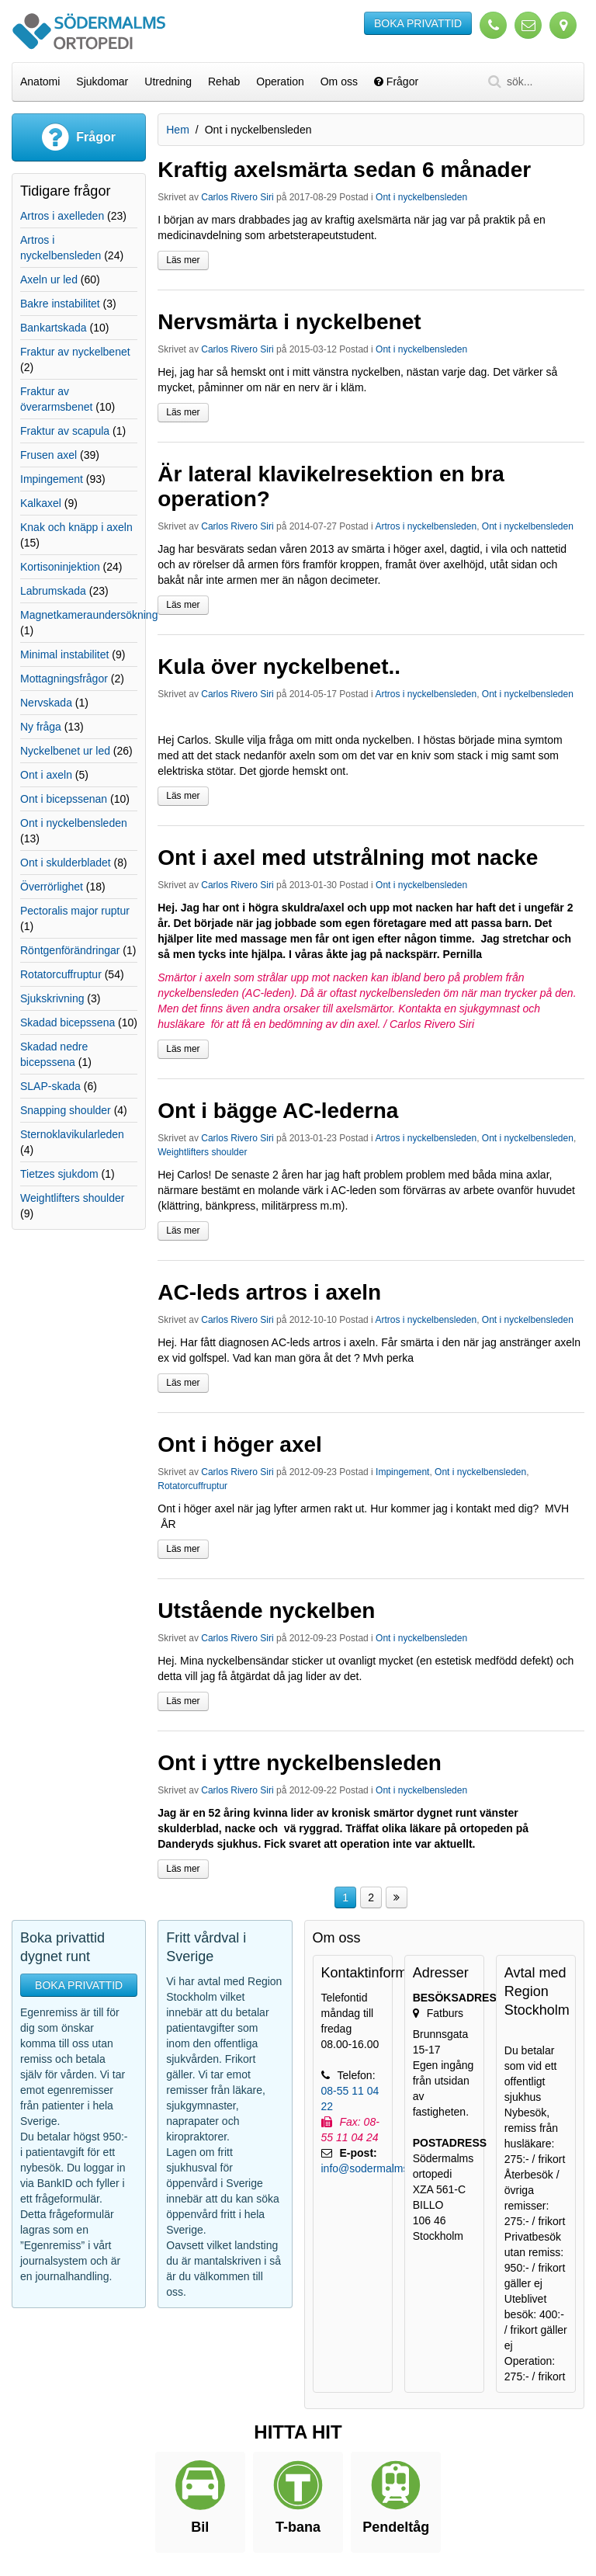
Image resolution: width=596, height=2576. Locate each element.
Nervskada (46, 702)
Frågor (396, 81)
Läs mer (182, 260)
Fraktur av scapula (64, 431)
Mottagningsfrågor (64, 678)
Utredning (168, 81)
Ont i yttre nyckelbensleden (300, 1763)
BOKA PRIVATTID (418, 23)
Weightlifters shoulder (202, 1152)
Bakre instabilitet (60, 303)
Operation (279, 81)
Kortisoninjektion (60, 567)
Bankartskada (53, 327)
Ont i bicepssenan (63, 799)
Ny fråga (40, 726)
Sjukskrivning (52, 998)
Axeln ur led (49, 279)
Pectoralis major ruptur (75, 910)
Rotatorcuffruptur (192, 1486)
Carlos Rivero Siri (237, 197)
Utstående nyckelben (266, 1611)
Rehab (224, 81)
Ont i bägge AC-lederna (278, 1111)
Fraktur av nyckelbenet (75, 351)
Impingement (402, 1472)
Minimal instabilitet (64, 654)
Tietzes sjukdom (59, 1174)
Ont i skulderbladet (65, 862)
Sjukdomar (102, 81)
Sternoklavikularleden (72, 1134)
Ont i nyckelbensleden (421, 197)
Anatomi (40, 81)
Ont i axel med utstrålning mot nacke (348, 857)
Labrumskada (53, 591)
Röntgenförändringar (70, 950)
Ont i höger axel (240, 1444)
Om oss (339, 81)
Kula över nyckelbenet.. (279, 666)
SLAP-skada (50, 1086)
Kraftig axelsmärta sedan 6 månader (344, 170)
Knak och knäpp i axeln (76, 527)
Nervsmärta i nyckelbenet (289, 322)
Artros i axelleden (62, 216)
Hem (177, 129)
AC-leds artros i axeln (269, 1292)
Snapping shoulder (65, 1110)
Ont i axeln (46, 775)
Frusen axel (48, 455)
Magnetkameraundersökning (89, 615)
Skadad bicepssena (67, 1022)
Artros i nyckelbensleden (425, 526)
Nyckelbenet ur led (65, 751)
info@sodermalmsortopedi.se (392, 2168)
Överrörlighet (51, 886)
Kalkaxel (40, 503)
